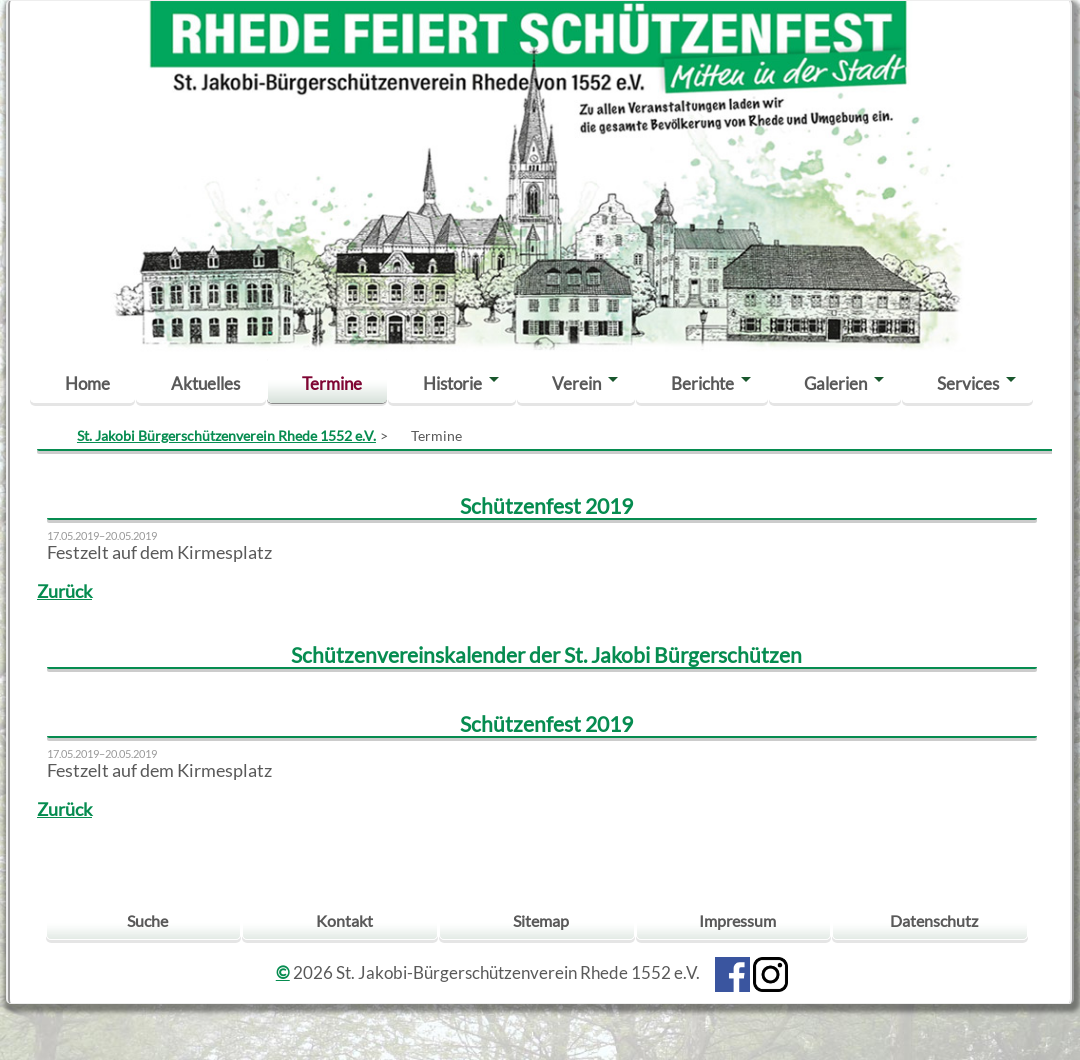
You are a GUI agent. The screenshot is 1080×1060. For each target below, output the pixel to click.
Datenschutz (934, 920)
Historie (452, 383)
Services (968, 383)
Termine (332, 383)
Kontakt (344, 920)
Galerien (835, 383)
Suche (147, 920)
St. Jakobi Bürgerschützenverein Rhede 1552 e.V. (226, 435)
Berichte (702, 383)
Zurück (64, 591)
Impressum (737, 920)
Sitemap (541, 920)
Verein (576, 383)
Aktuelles (205, 383)
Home (87, 383)
